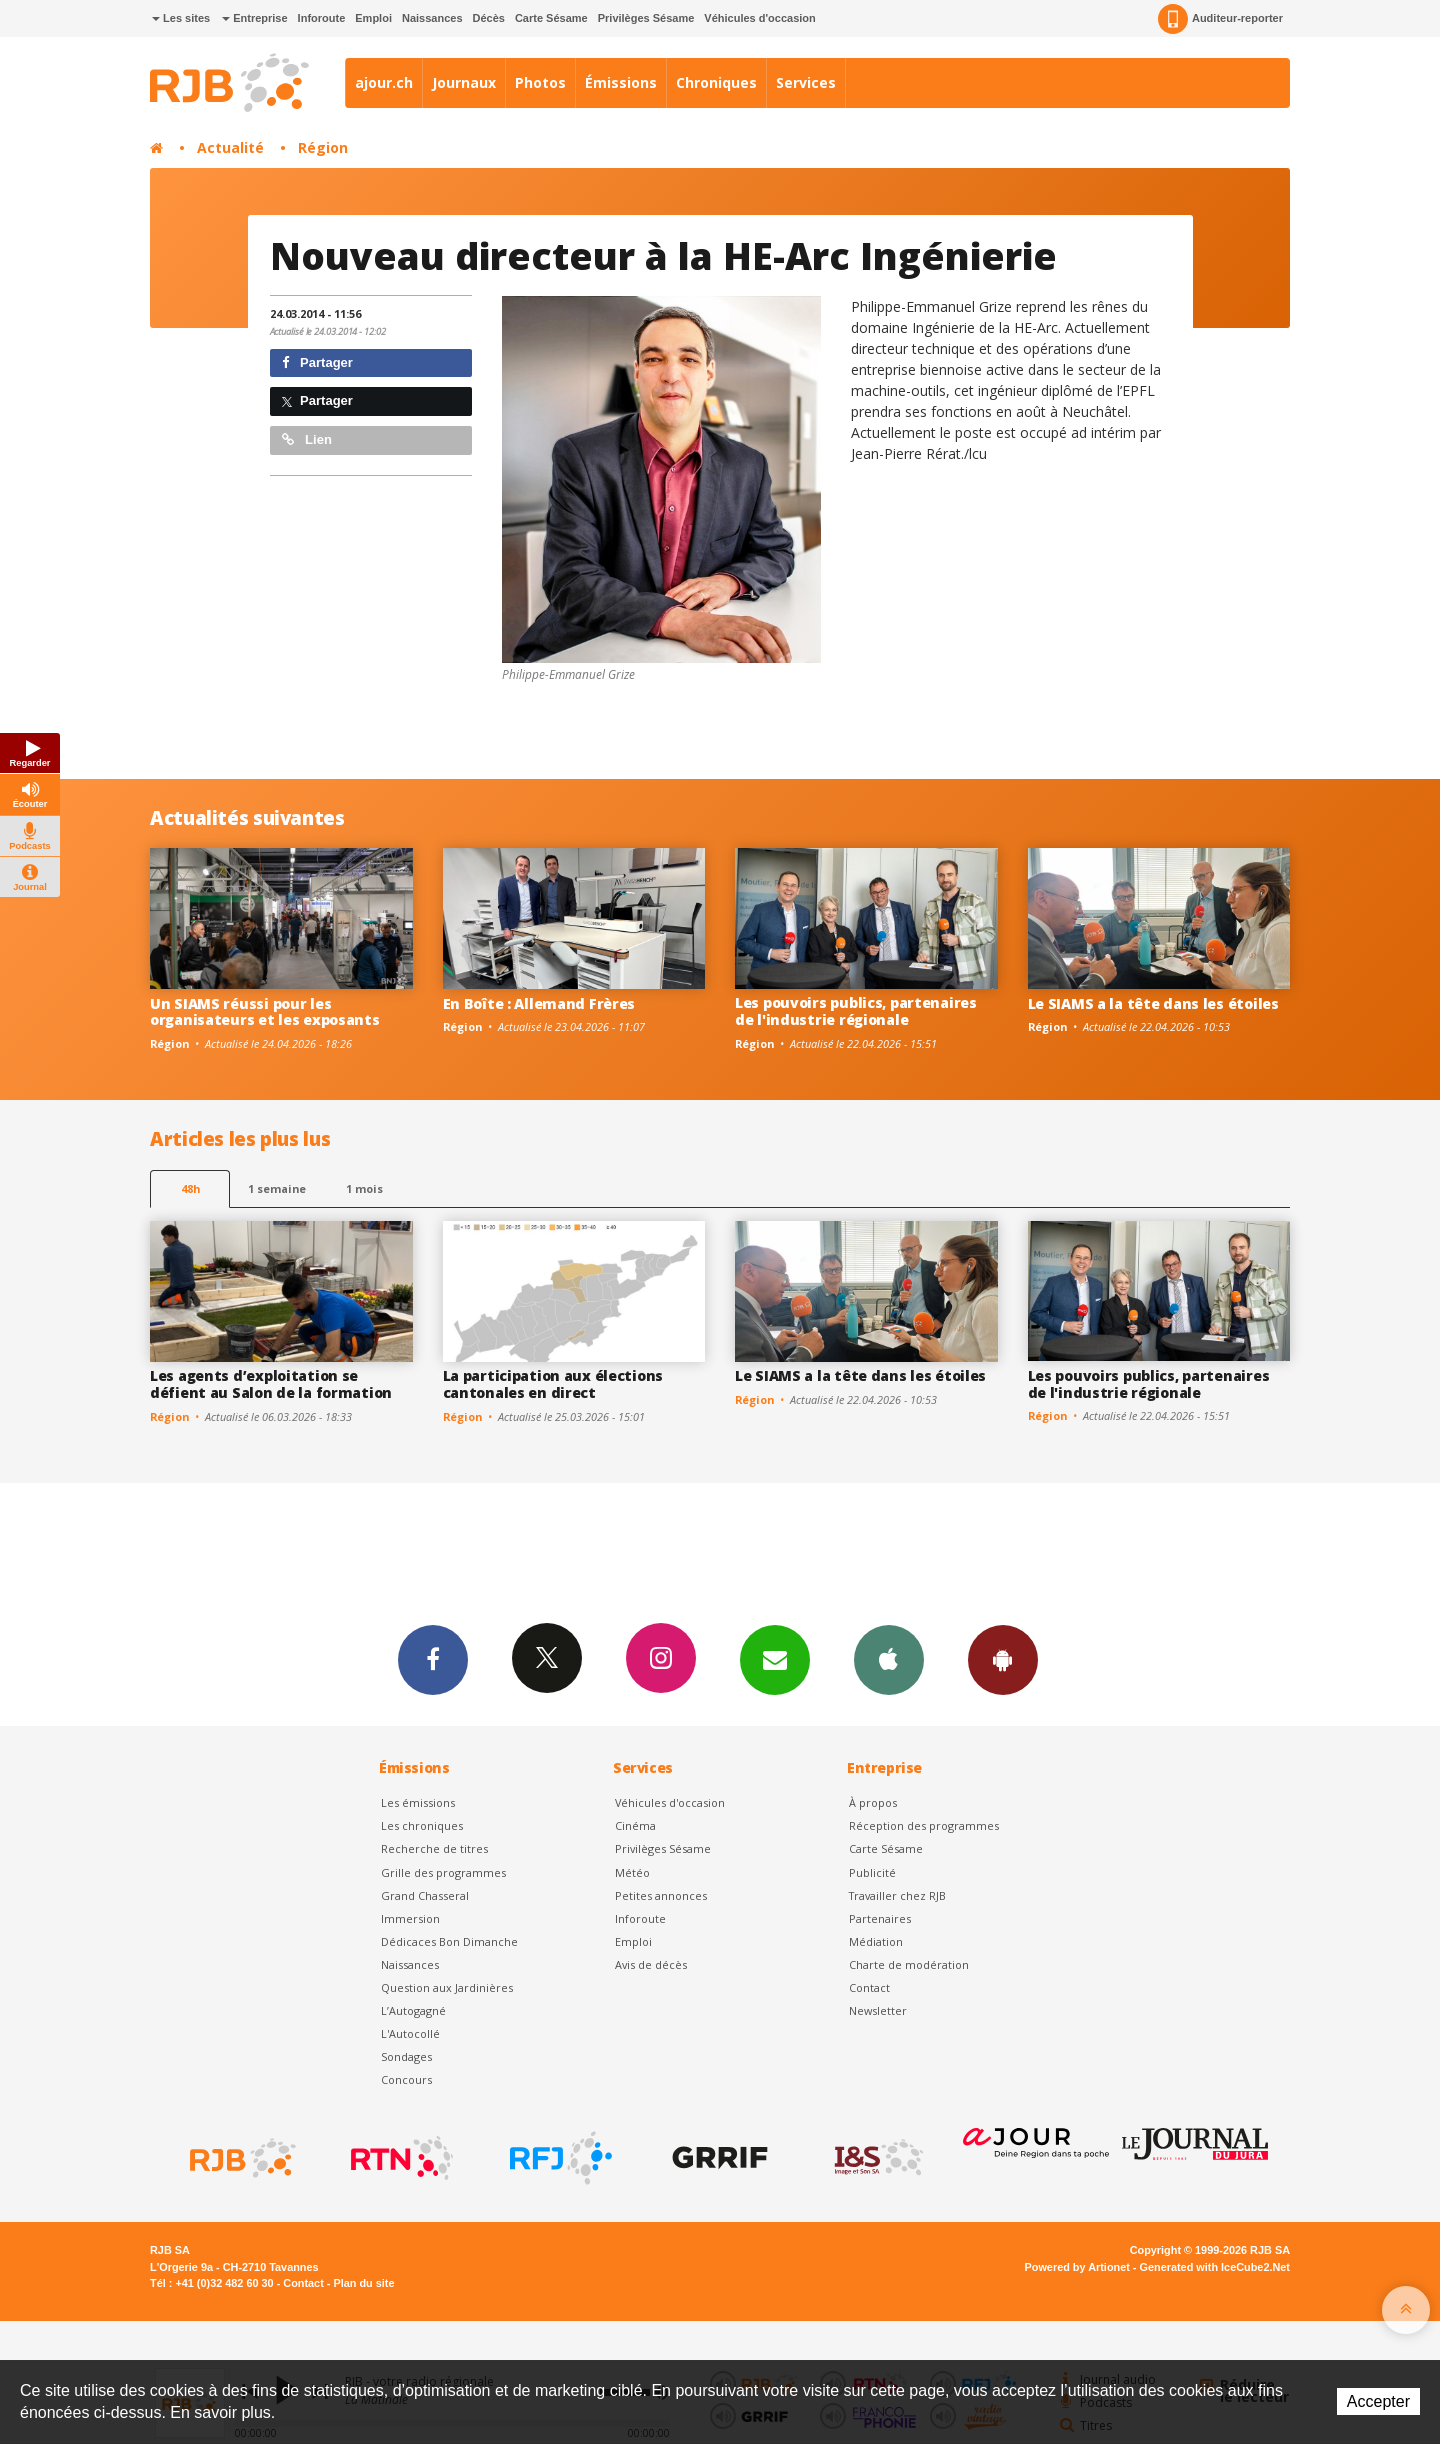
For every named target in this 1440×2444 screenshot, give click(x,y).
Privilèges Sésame (646, 18)
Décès (489, 18)
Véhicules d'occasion (759, 18)
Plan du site (363, 2283)
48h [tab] (190, 1188)
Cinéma (635, 1825)
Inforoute (322, 18)
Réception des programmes (924, 1825)
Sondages (406, 2056)
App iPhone (889, 1659)
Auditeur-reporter (1220, 19)
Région (323, 147)
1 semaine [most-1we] (277, 1188)
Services (806, 82)
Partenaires (880, 1918)
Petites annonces (661, 1895)
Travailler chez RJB (897, 1895)
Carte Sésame (551, 18)
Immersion (410, 1918)
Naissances (432, 18)
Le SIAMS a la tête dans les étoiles (1153, 1003)
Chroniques (716, 82)
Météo (632, 1872)
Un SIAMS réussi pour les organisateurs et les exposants (265, 1012)
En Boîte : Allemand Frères (539, 1003)
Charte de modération (909, 1964)
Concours (406, 2079)
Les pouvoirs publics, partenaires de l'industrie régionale (856, 1011)
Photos (540, 82)
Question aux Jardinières (447, 1987)
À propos (873, 1802)
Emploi (373, 18)
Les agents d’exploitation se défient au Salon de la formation (271, 1384)
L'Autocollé (410, 2033)
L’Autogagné (413, 2010)
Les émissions (418, 1802)
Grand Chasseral (425, 1895)
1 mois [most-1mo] (364, 1188)
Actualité (230, 147)
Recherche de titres (434, 1848)
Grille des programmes (443, 1872)
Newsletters (775, 1659)
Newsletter (878, 2010)
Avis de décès (651, 1964)
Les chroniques (422, 1825)
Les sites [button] (181, 18)
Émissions (621, 82)
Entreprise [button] (254, 18)
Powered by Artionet (1077, 2267)
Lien (307, 439)
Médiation (876, 1941)
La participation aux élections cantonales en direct (553, 1384)
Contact (869, 1987)
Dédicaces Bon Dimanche (449, 1941)
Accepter (1378, 2401)
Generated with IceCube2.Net (1215, 2267)
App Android (1003, 1659)
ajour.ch (384, 82)
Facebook (433, 1659)
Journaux (464, 82)
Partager (317, 362)
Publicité (872, 1872)
